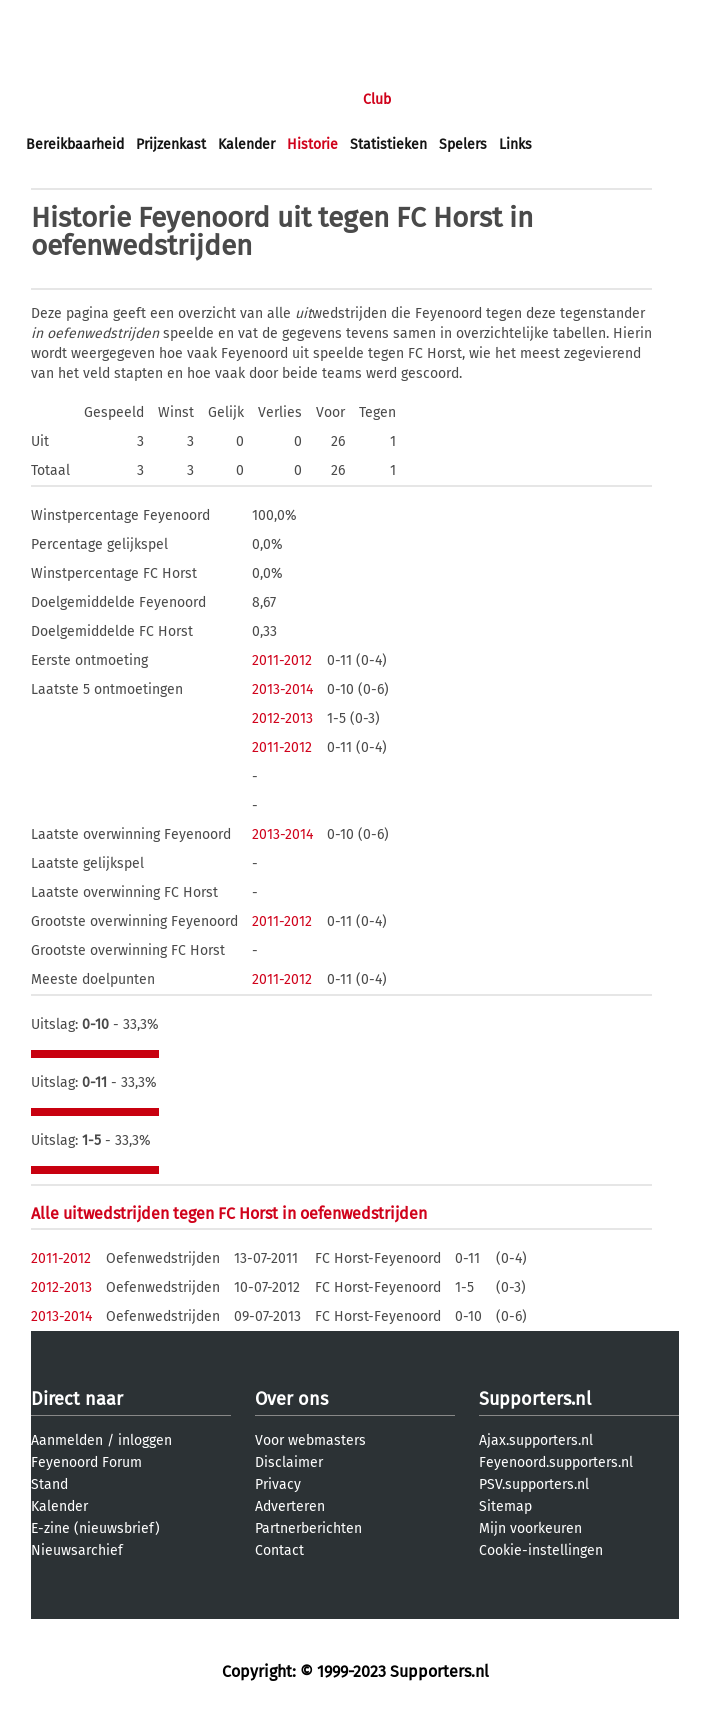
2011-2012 (282, 660)
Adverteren (290, 1506)
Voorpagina (62, 99)
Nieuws (147, 99)
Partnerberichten (308, 1528)
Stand (49, 1484)
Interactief (303, 99)
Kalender (246, 144)
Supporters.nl (535, 1399)
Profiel (437, 99)
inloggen (55, 18)
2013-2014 (282, 689)
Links (515, 144)
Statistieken (388, 144)
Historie (312, 144)
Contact (279, 1550)
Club (377, 99)
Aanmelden (67, 1440)
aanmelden (132, 18)
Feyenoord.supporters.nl (556, 1462)
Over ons (291, 1399)
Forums (220, 99)
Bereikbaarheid (75, 144)
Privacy (278, 1484)
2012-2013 (282, 718)
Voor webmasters (310, 1440)
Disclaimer (289, 1462)
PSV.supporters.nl (534, 1484)
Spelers (463, 144)
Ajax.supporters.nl (536, 1440)
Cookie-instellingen (541, 1550)
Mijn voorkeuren (530, 1528)
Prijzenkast (171, 144)
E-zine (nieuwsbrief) (95, 1528)
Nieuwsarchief (77, 1550)
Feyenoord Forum (86, 1462)
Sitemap (505, 1506)
